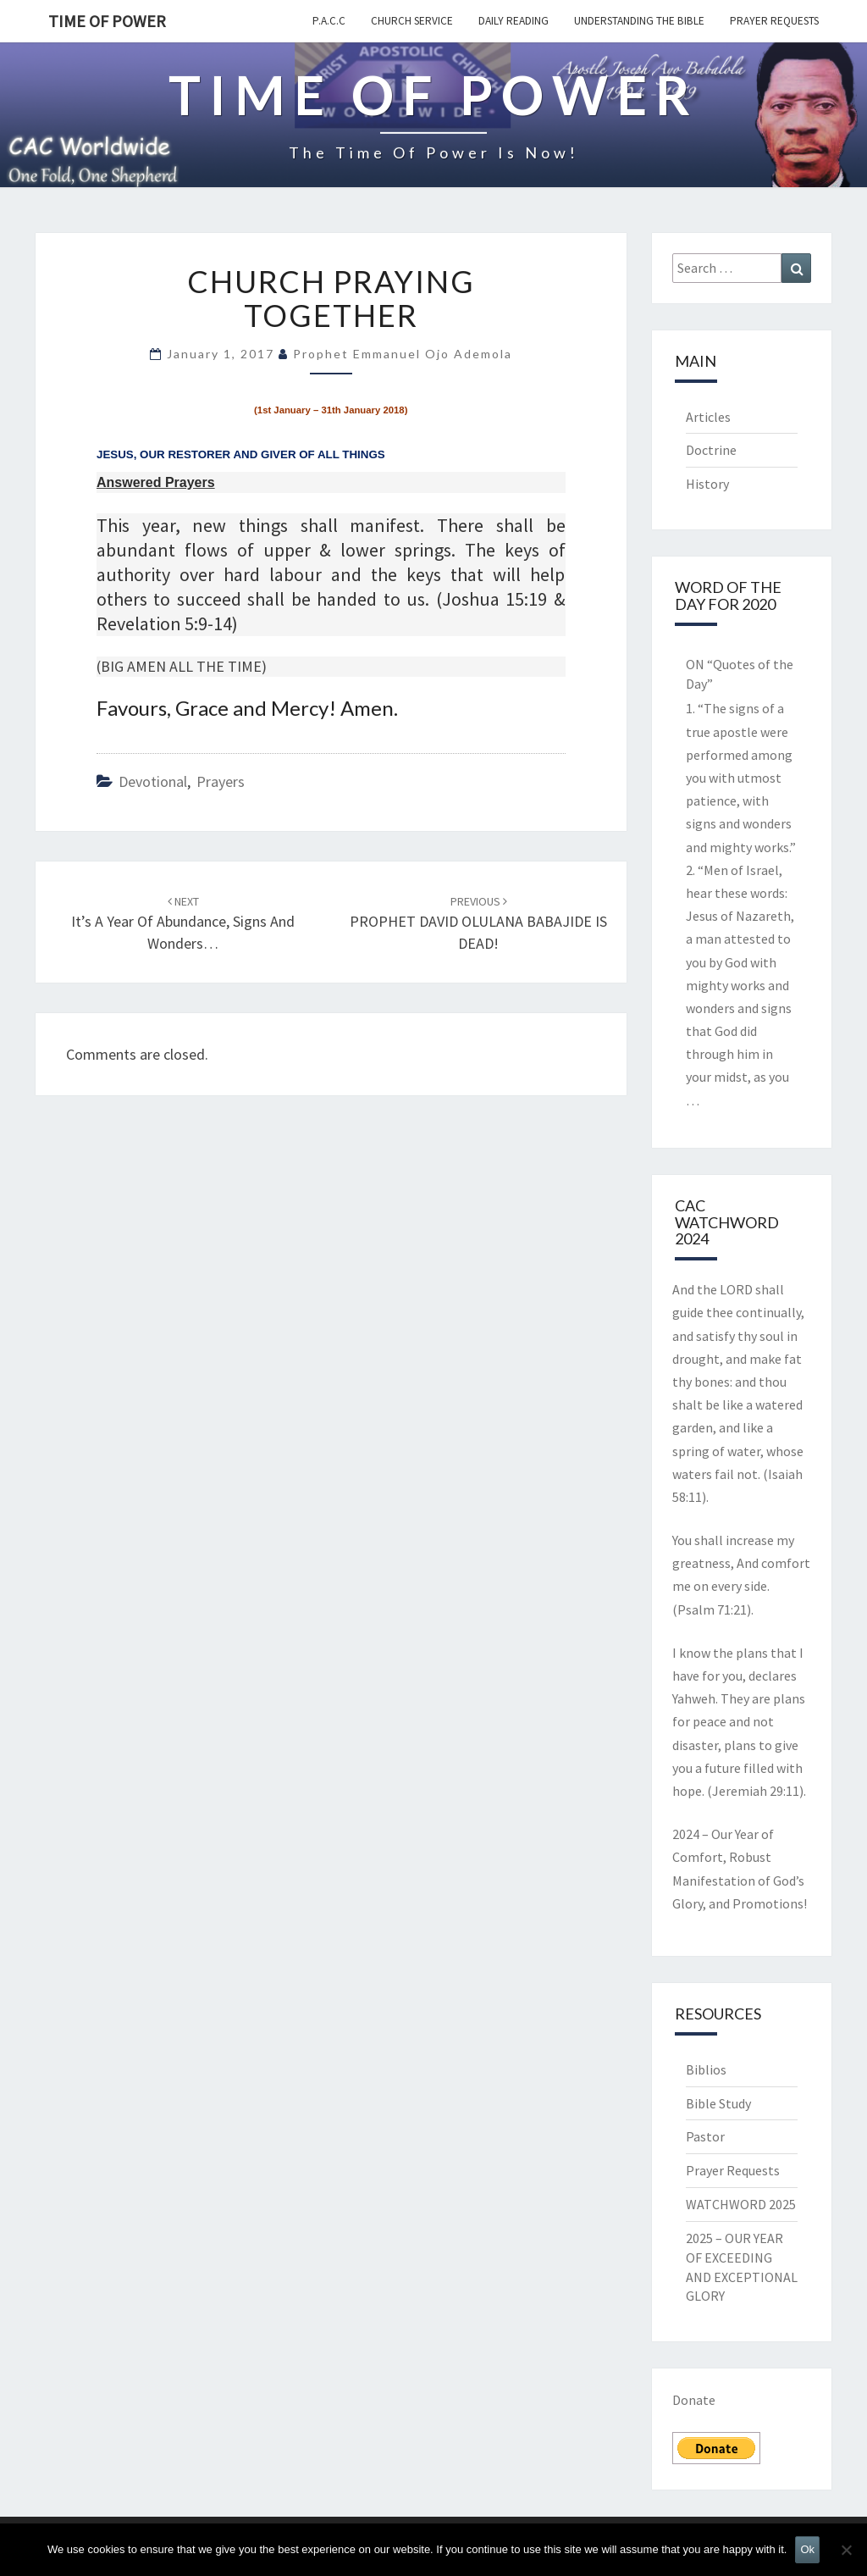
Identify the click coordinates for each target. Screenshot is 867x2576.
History (707, 483)
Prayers (220, 781)
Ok (807, 2549)
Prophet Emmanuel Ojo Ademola (402, 353)
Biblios (706, 2069)
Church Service (412, 21)
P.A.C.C (328, 21)
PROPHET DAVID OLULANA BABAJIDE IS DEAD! (478, 923)
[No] (845, 2549)
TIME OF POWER (107, 20)
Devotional (153, 781)
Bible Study (718, 2103)
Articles (708, 416)
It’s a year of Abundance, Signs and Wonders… (183, 923)
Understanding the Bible (639, 21)
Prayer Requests (774, 21)
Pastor (705, 2136)
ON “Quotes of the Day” (739, 674)
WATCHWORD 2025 (741, 2204)
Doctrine (711, 449)
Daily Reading (513, 21)
